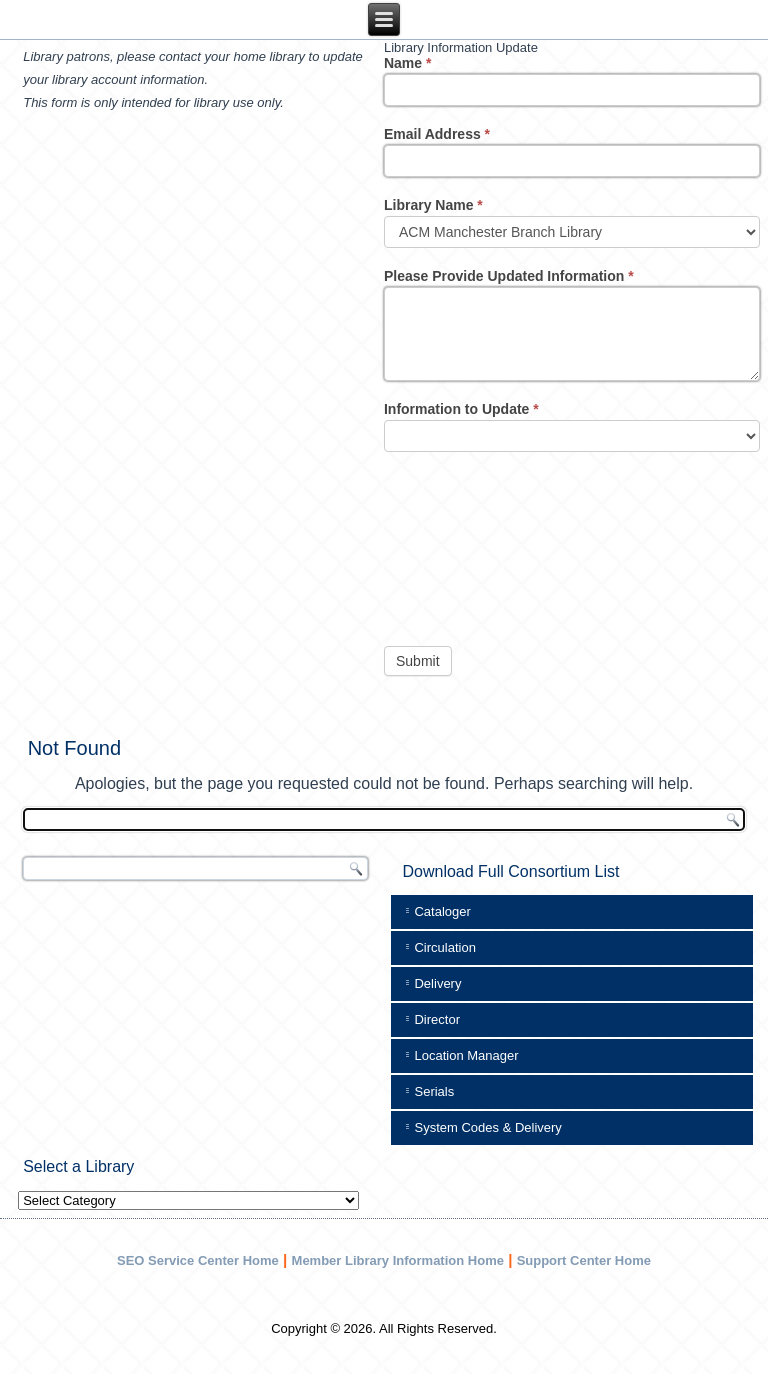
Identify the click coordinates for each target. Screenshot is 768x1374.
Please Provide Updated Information (509, 276)
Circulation (444, 947)
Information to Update (461, 409)
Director (437, 1019)
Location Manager (466, 1055)
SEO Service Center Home (198, 1260)
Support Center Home (584, 1260)
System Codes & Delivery (487, 1127)
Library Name (433, 205)
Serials (434, 1091)
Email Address (437, 134)
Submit (418, 661)
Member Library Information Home (398, 1260)
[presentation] (466, 544)
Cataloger (442, 911)
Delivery (437, 983)
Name (407, 63)
